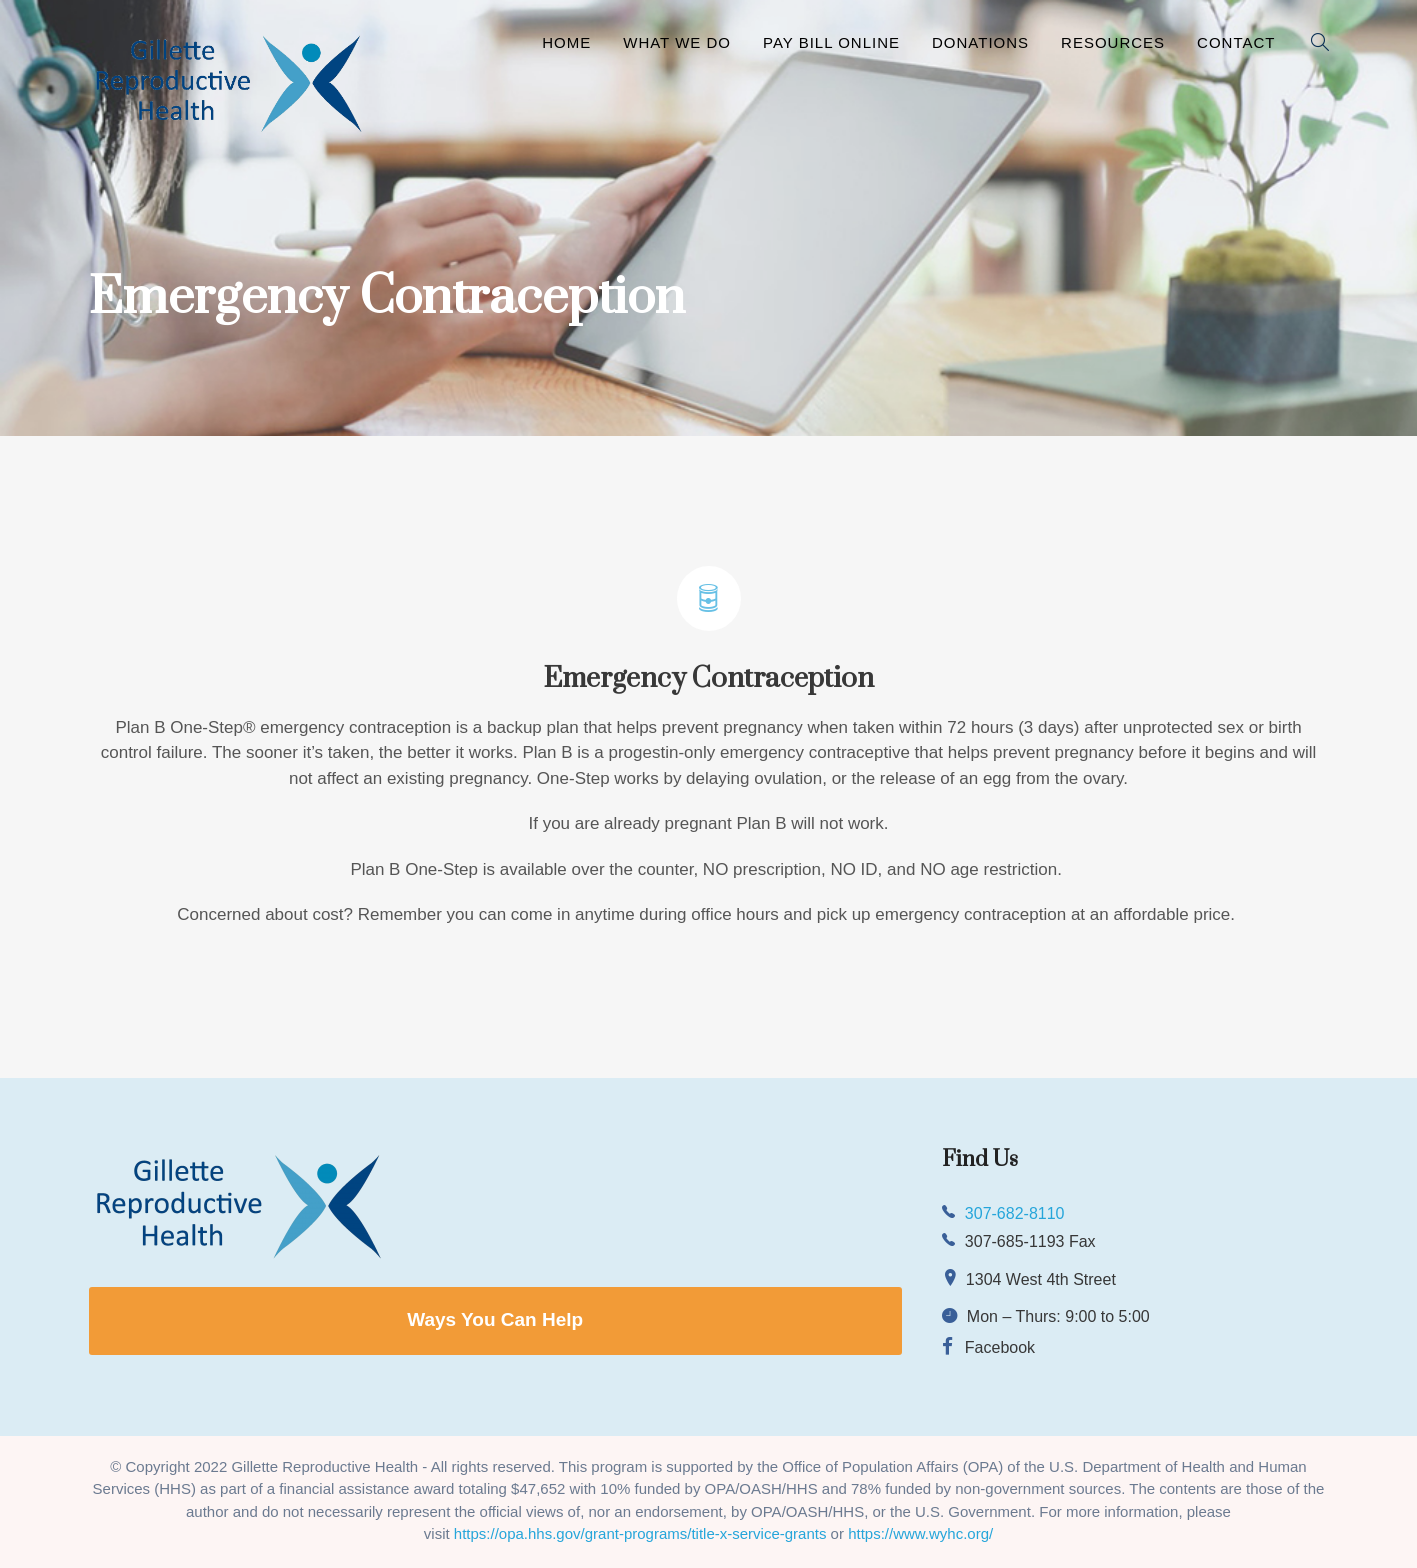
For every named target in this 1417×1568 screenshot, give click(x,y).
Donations (980, 42)
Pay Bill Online (831, 42)
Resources (1113, 42)
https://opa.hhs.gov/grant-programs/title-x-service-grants (640, 1533)
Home (566, 42)
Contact (1236, 42)
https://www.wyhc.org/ (920, 1533)
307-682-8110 (1015, 1213)
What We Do (677, 42)
